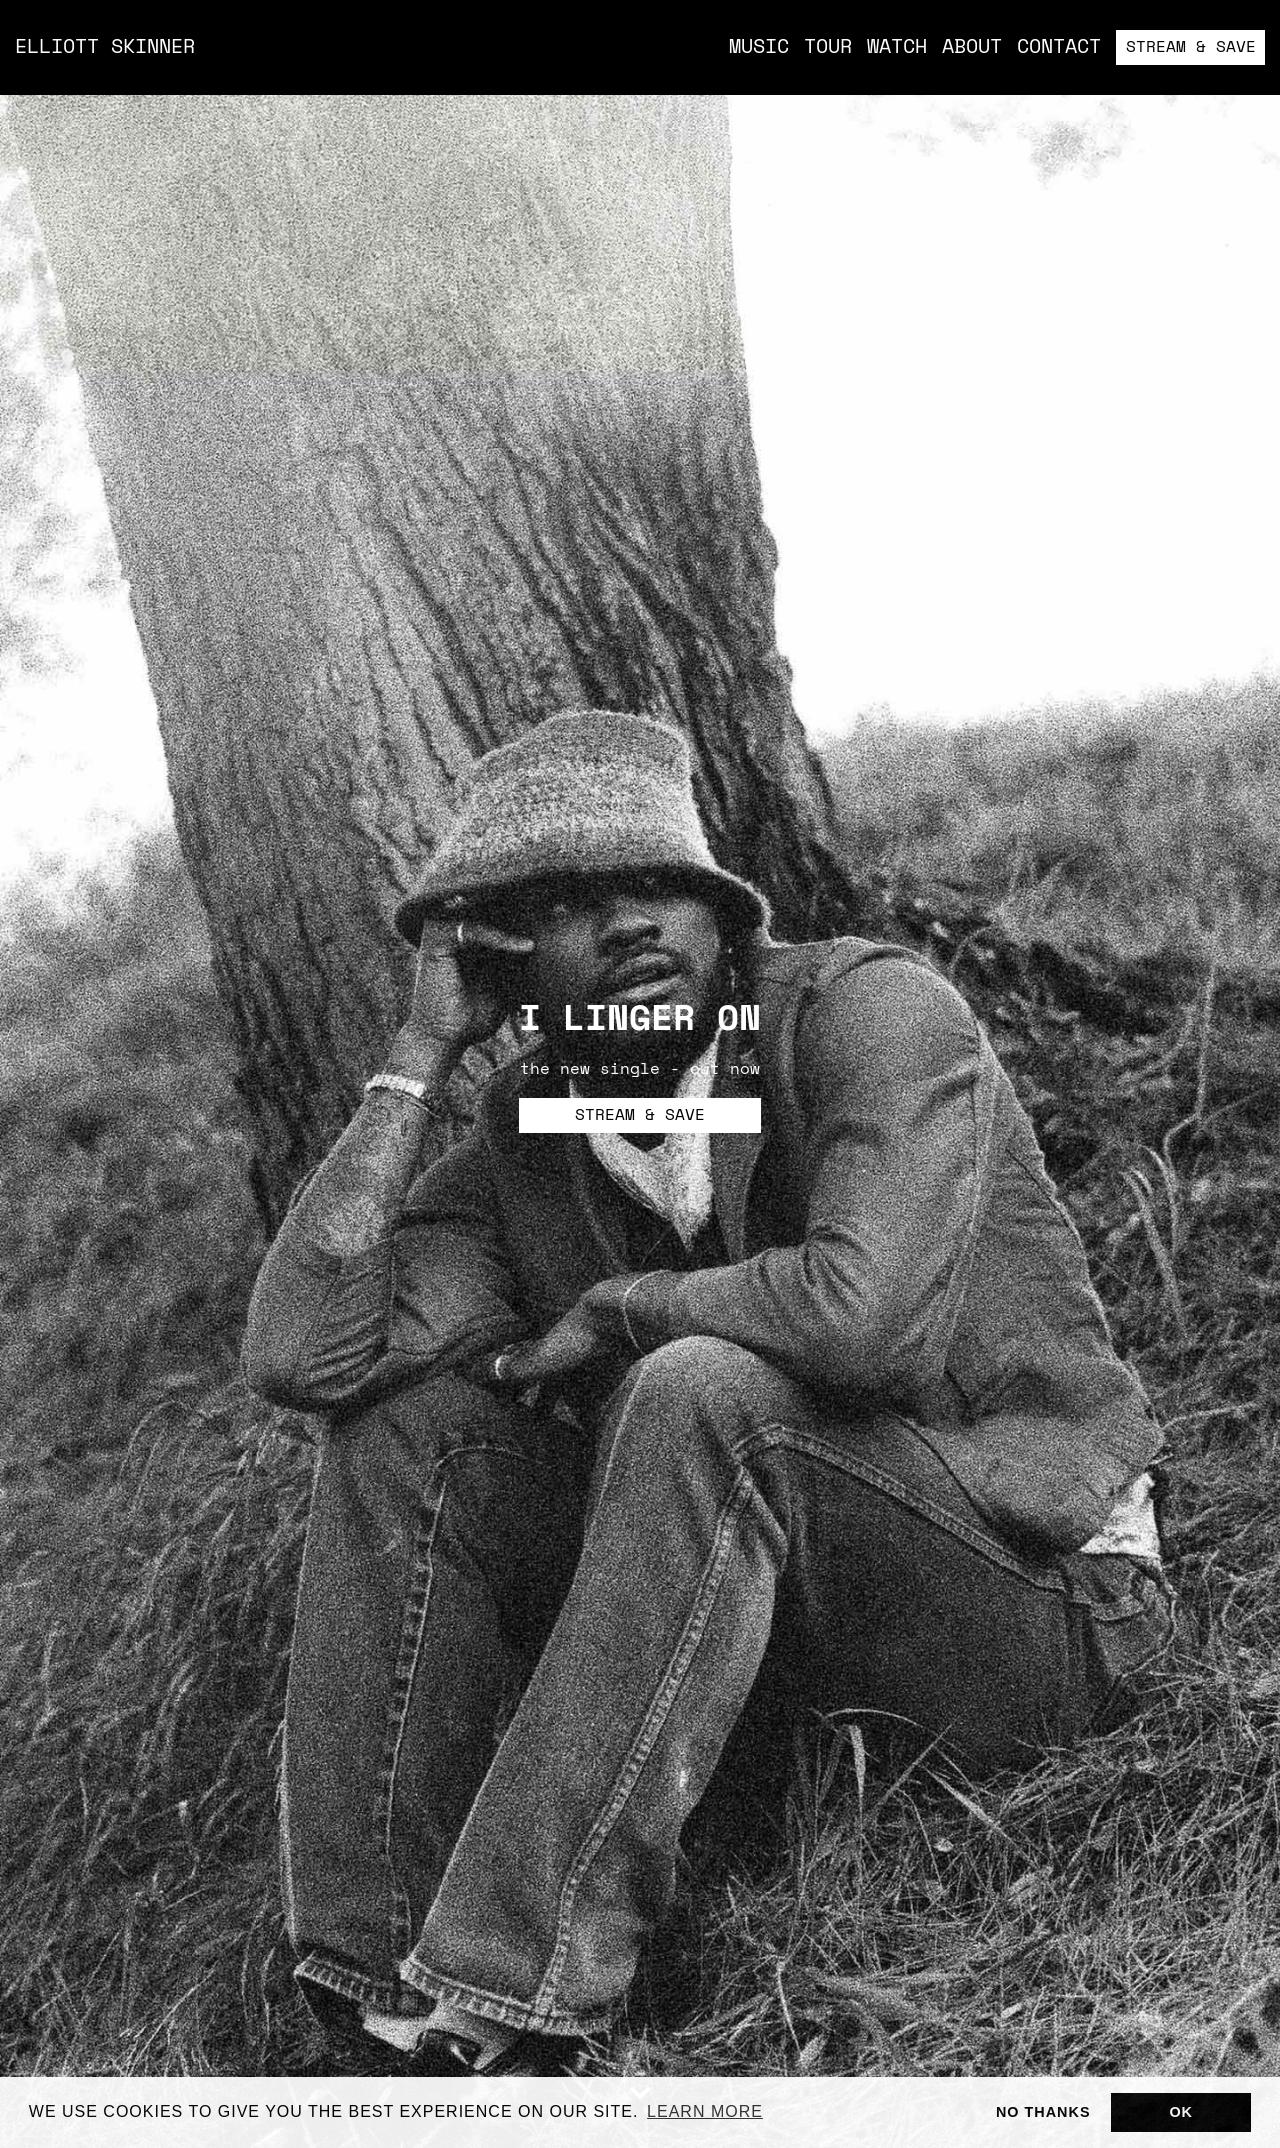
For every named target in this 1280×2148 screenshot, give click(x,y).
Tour (828, 48)
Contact (1059, 48)
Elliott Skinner (105, 48)
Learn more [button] (705, 2111)
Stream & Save (1191, 48)
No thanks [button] (1043, 2112)
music (759, 48)
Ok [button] (1181, 2112)
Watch (897, 48)
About (972, 48)
